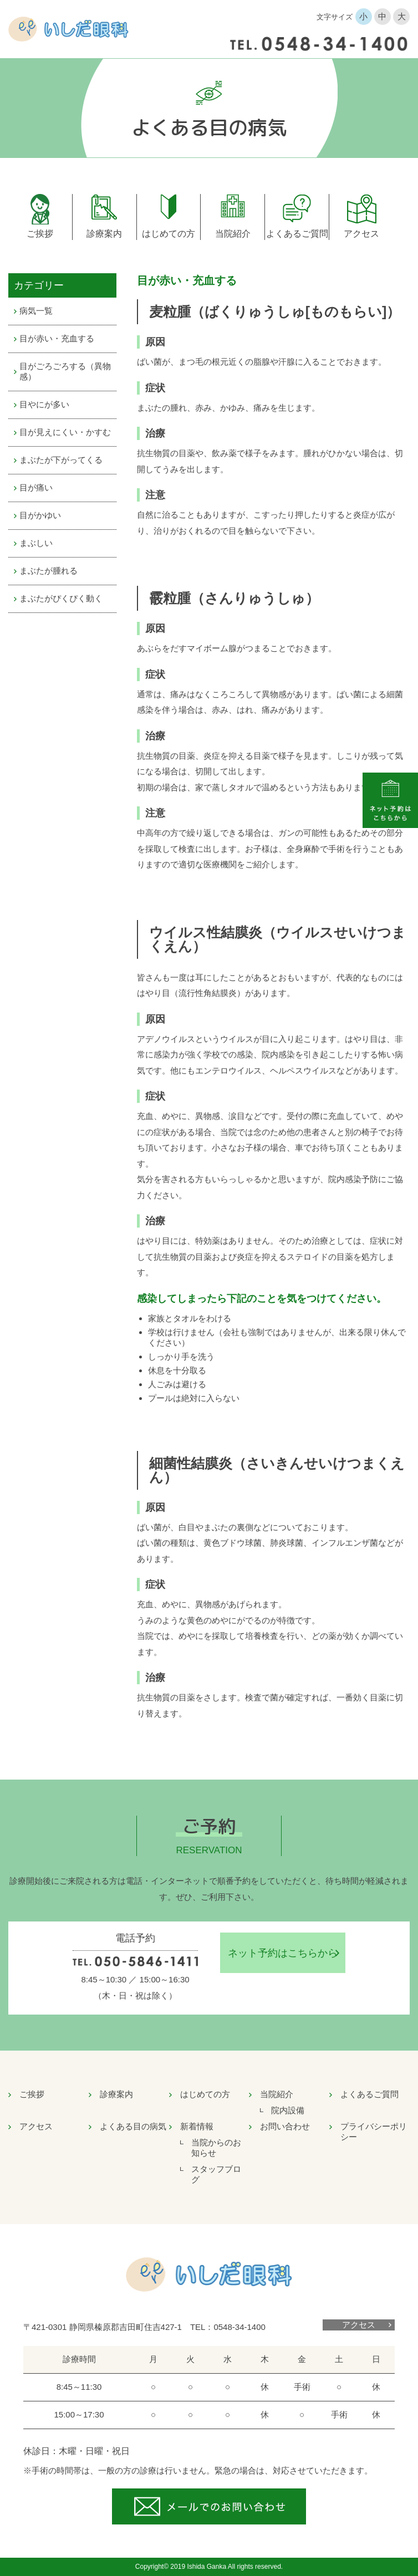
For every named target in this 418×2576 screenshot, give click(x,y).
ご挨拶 (40, 233)
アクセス (361, 233)
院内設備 (287, 2110)
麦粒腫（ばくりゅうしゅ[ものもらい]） (275, 311)
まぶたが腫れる (48, 570)
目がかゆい (40, 515)
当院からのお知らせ (216, 2148)
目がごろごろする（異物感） (65, 371)
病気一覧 (36, 310)
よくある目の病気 (133, 2126)
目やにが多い (44, 404)
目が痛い (36, 487)
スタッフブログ (216, 2174)
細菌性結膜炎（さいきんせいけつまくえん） (277, 1470)
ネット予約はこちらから (283, 1953)
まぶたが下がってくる (61, 459)
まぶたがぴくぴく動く (61, 598)
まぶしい (36, 543)
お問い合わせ (285, 2126)
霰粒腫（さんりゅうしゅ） (234, 598)
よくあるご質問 (297, 233)
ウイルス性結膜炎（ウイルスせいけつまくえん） (277, 939)
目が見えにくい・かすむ (65, 432)
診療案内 (104, 233)
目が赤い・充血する (56, 338)
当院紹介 (233, 233)
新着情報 (196, 2126)
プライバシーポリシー (373, 2131)
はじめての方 (168, 233)
